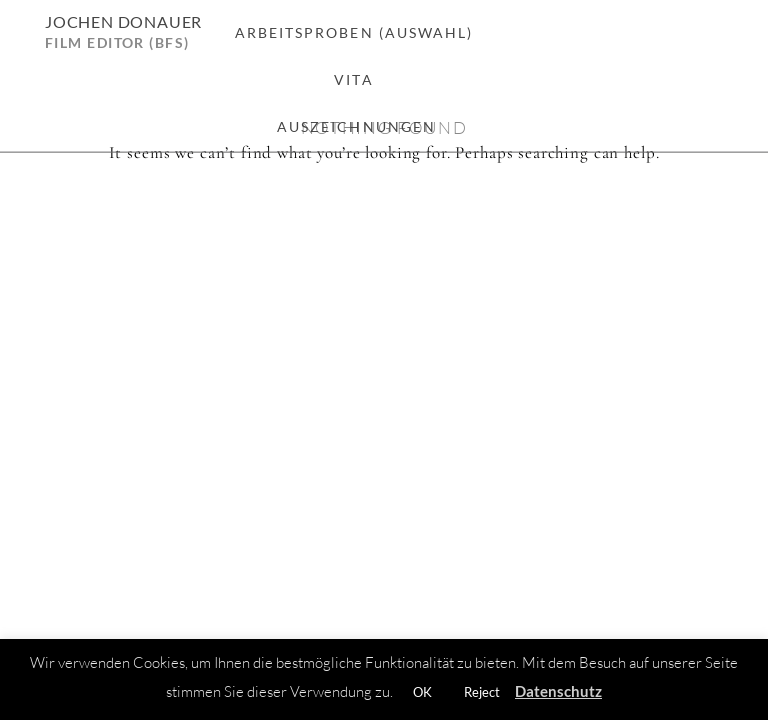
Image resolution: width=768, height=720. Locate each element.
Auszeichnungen (356, 127)
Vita (353, 79)
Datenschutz (558, 691)
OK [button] (422, 692)
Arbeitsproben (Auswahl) (354, 32)
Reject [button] (482, 692)
